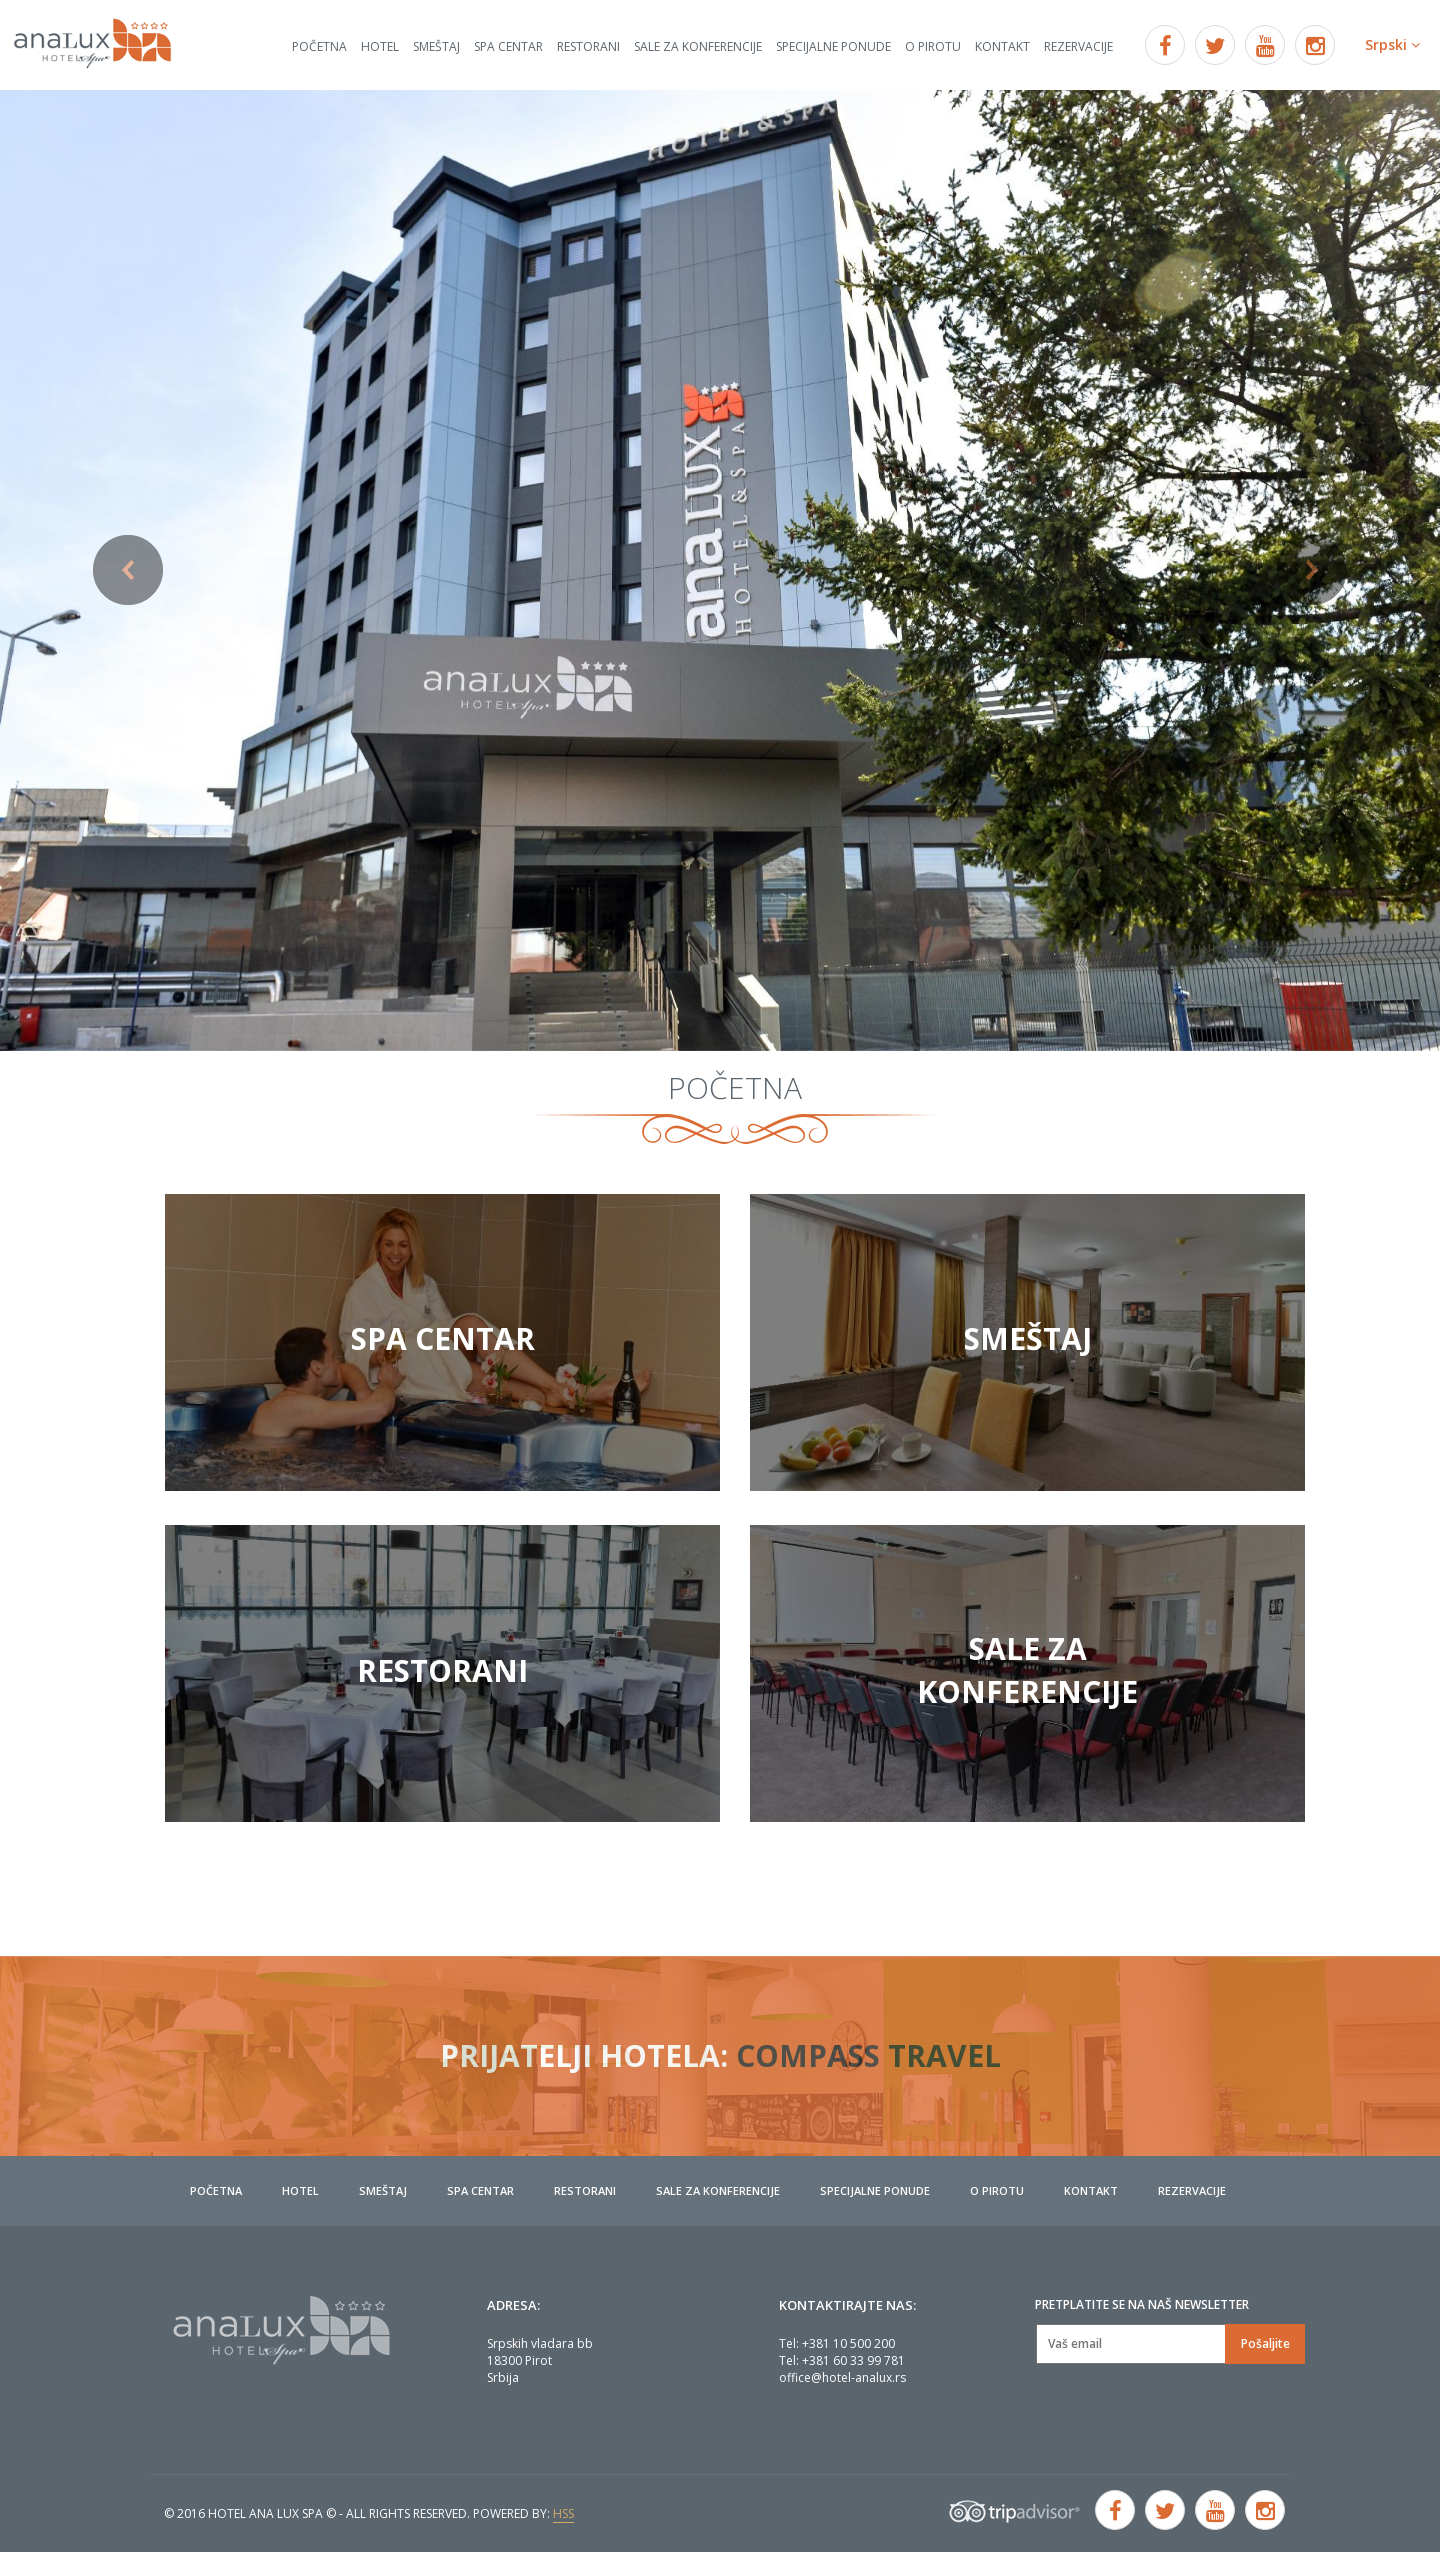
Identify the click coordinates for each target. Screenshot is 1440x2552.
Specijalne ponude (833, 46)
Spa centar (508, 46)
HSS (563, 2513)
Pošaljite (1265, 2343)
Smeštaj (436, 46)
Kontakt (1002, 46)
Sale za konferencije (698, 46)
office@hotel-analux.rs (842, 2377)
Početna (319, 46)
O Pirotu (933, 46)
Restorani (588, 46)
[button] (108, 570)
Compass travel (868, 2055)
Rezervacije (1078, 46)
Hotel (380, 46)
